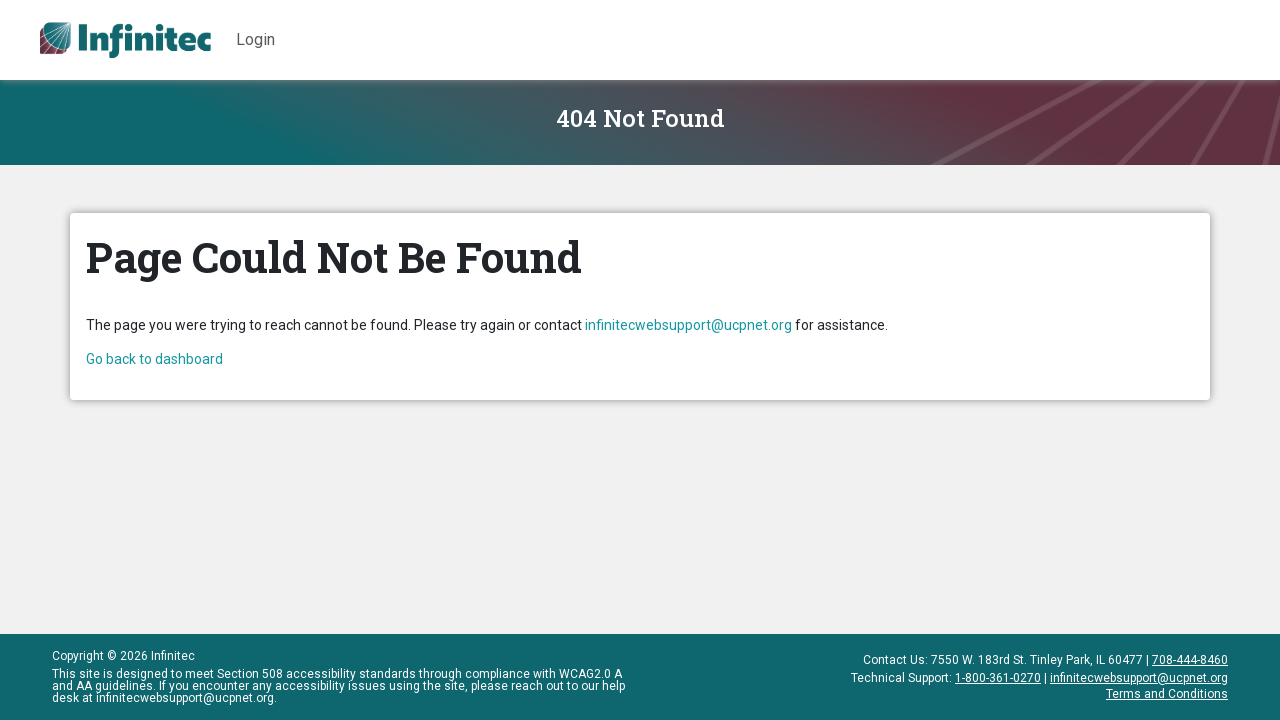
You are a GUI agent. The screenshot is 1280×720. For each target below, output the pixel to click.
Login (255, 39)
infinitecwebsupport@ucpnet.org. (186, 698)
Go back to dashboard (154, 359)
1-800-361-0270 (998, 678)
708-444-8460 (1190, 660)
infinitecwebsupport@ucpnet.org (688, 325)
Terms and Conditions (1167, 693)
